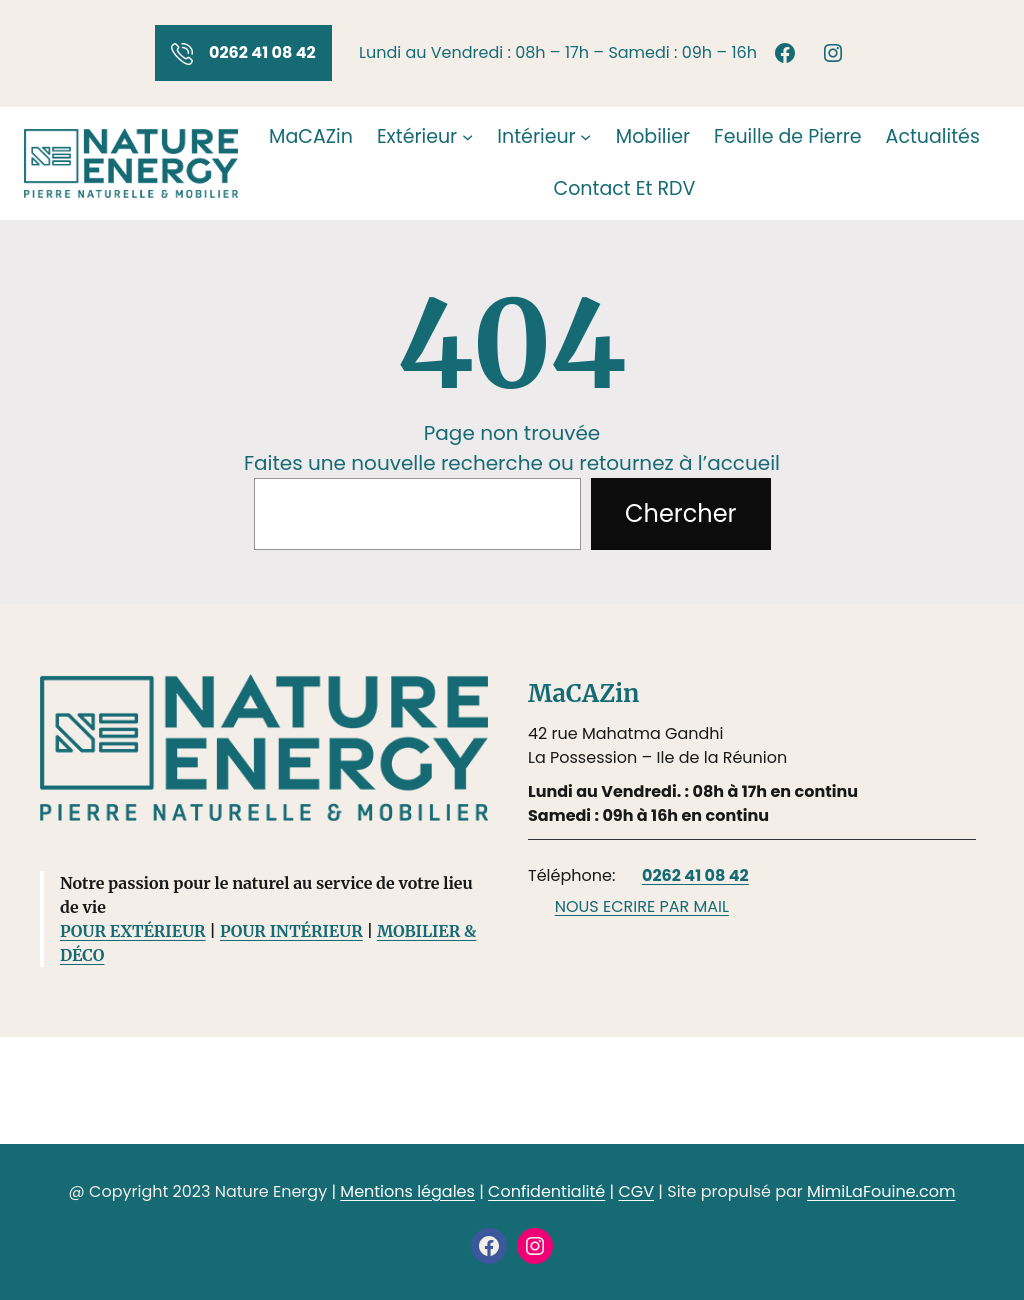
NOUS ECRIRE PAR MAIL (642, 906)
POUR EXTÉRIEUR (133, 931)
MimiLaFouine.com (881, 1191)
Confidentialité (546, 1191)
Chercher (680, 513)
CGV (636, 1191)
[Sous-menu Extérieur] (467, 136)
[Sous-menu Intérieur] (585, 136)
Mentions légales (407, 1191)
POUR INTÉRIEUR (291, 931)
